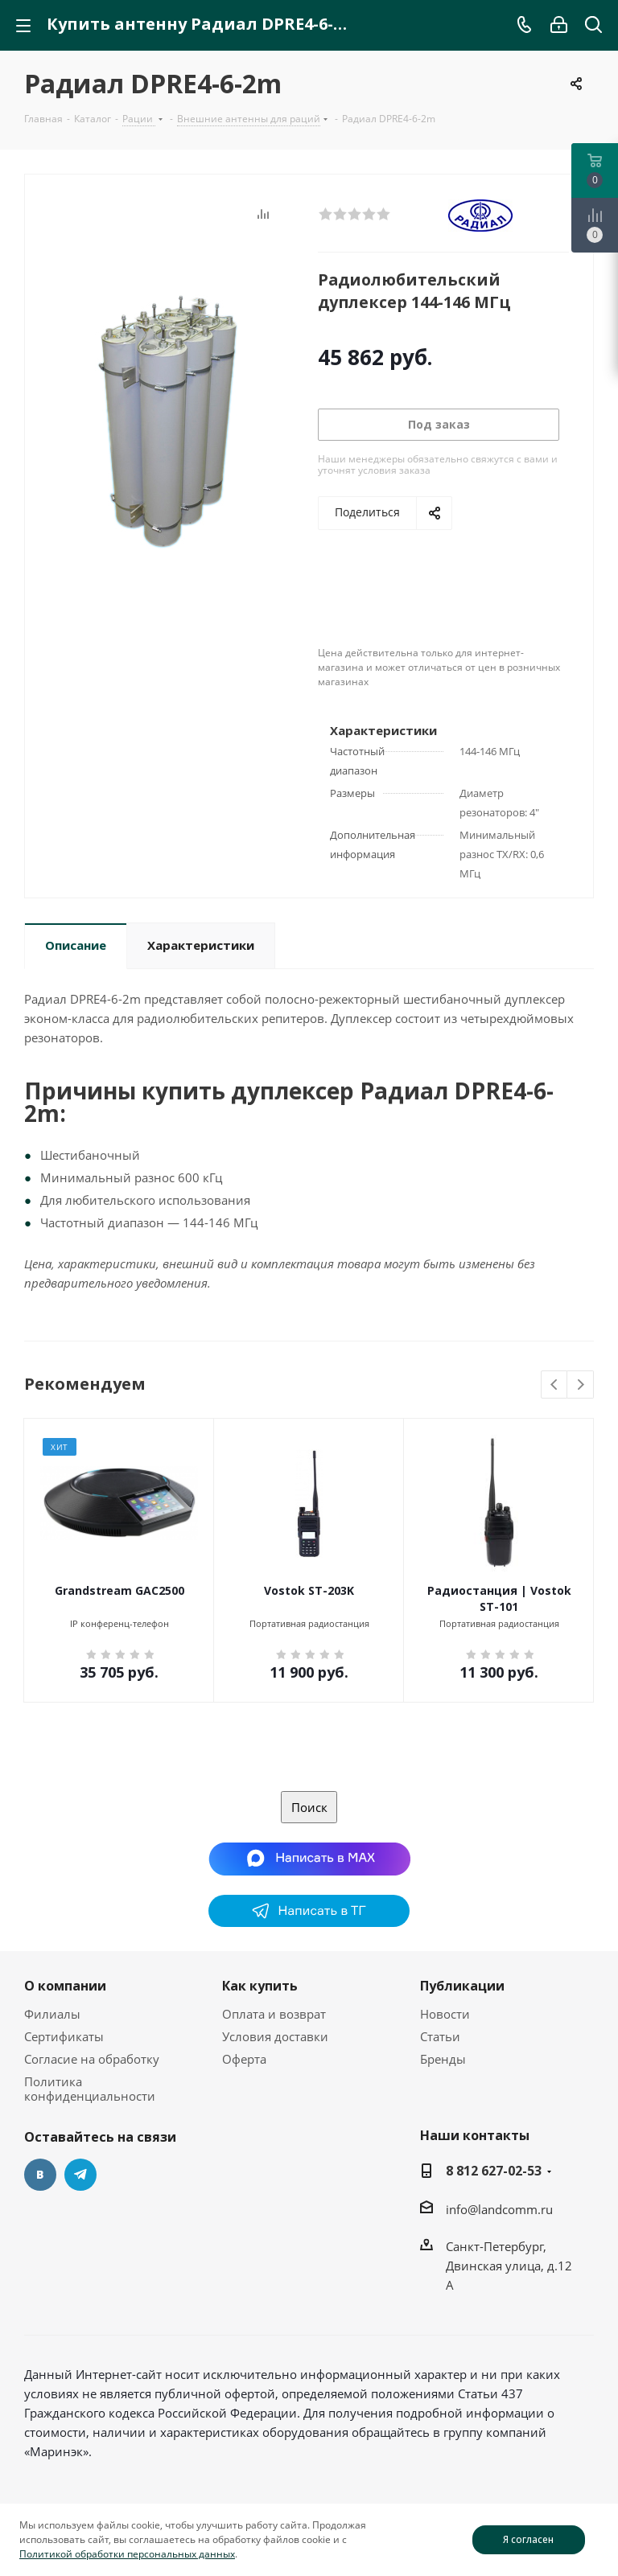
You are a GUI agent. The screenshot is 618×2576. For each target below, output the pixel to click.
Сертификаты (64, 2036)
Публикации (462, 1986)
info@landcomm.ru (499, 2209)
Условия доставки (275, 2036)
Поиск (309, 1807)
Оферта (244, 2059)
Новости (445, 2014)
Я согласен (528, 2539)
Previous (555, 1385)
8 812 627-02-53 (494, 2171)
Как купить (260, 1986)
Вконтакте (40, 2175)
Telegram (80, 2175)
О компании (65, 1986)
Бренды (443, 2059)
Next (580, 1385)
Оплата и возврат (274, 2014)
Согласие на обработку (91, 2059)
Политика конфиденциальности (89, 2088)
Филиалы (52, 2014)
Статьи (440, 2036)
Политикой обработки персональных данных (127, 2554)
